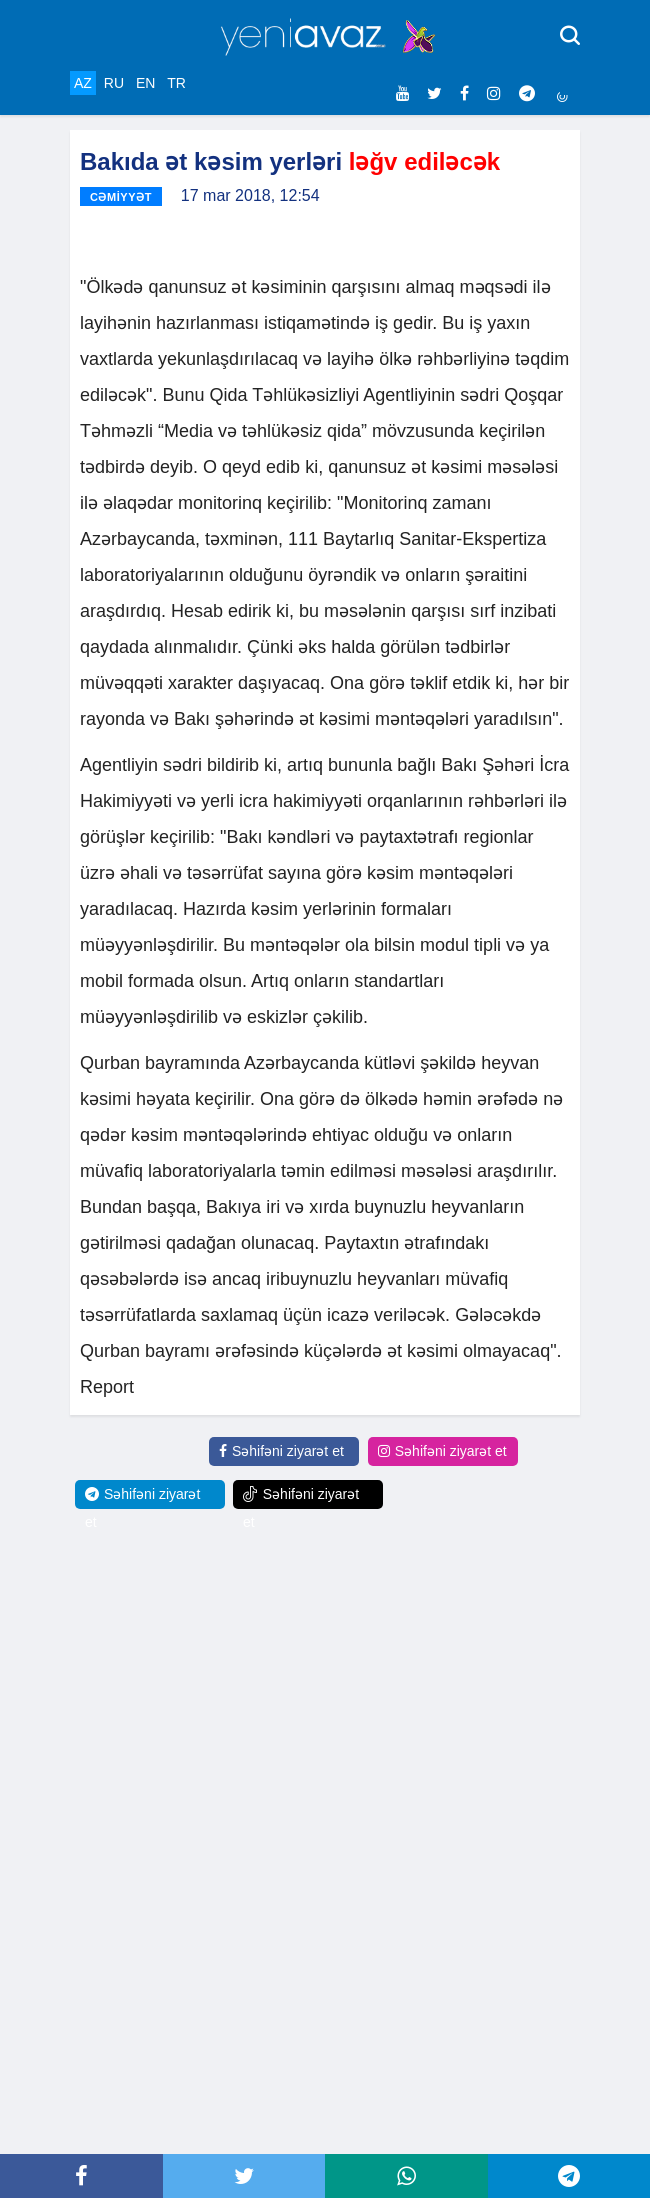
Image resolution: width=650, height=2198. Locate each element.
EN (145, 83)
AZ (83, 83)
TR (176, 83)
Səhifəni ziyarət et (281, 1451)
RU (114, 83)
